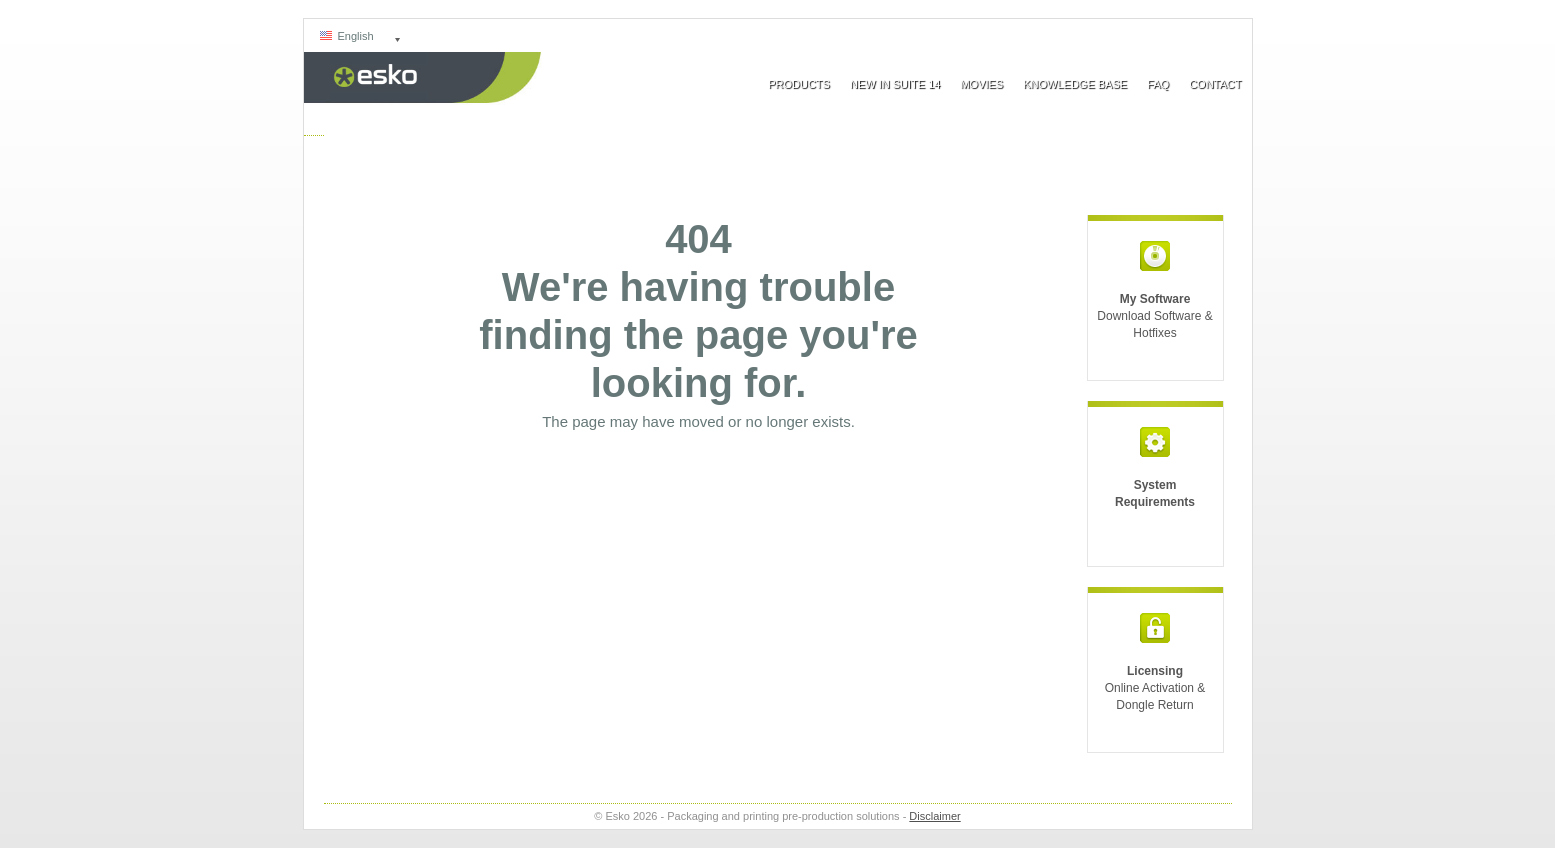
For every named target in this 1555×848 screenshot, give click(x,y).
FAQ (1158, 84)
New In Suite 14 (895, 84)
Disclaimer (934, 816)
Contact (1215, 84)
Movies (981, 84)
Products (799, 84)
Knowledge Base (1075, 84)
